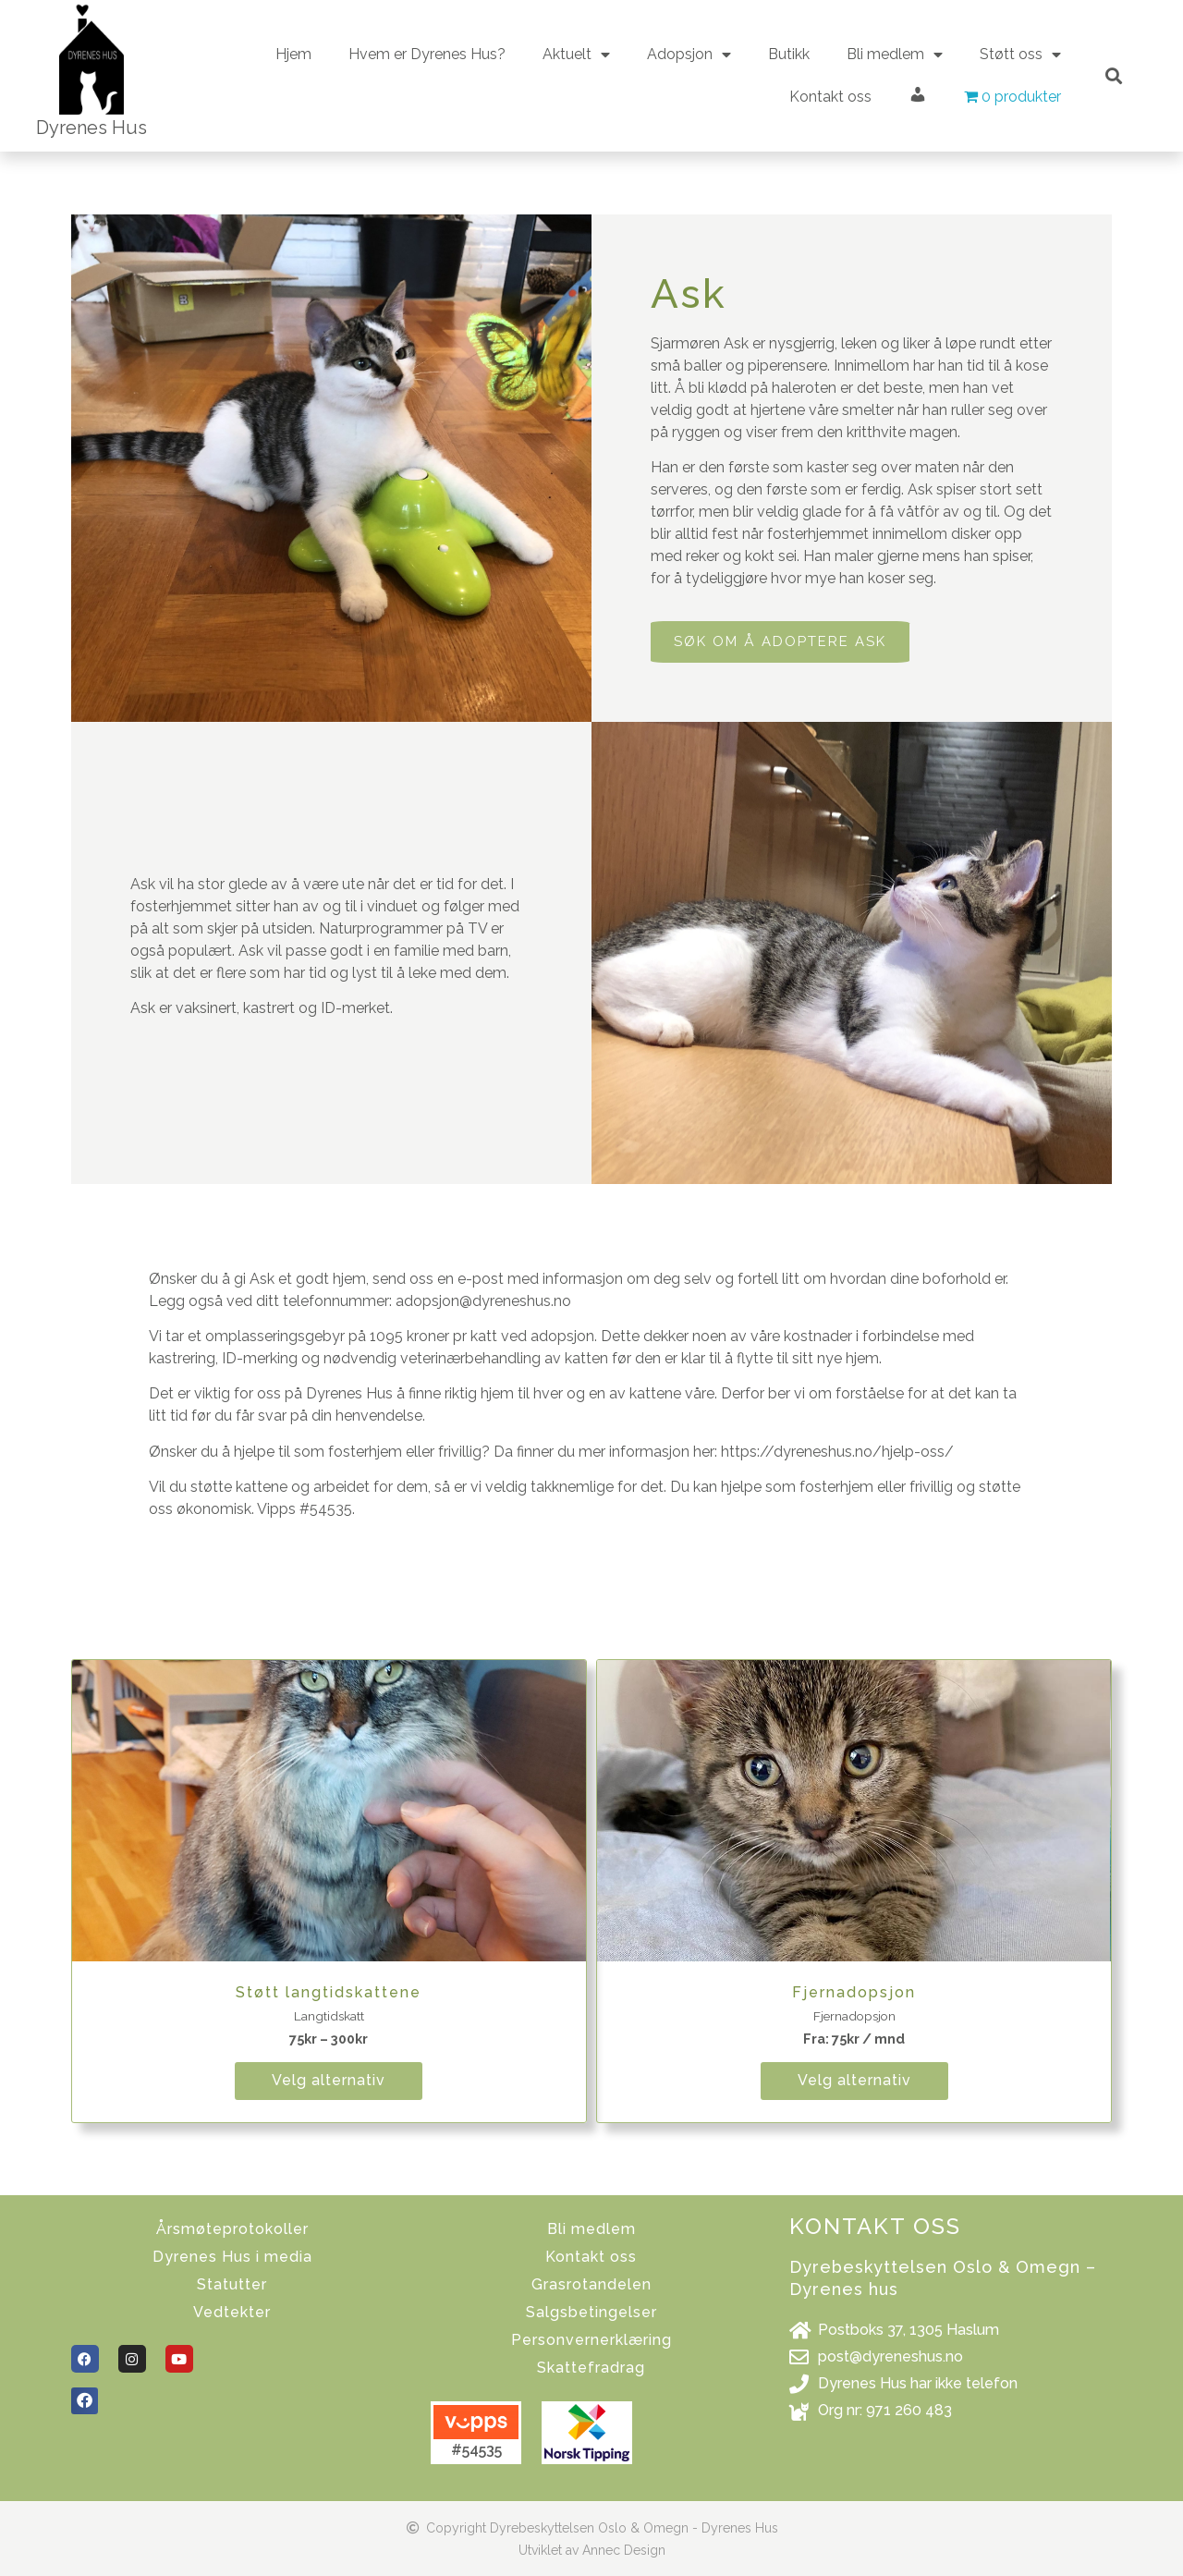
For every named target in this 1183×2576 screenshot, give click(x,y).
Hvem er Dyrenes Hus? (427, 54)
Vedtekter (232, 2312)
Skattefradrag (591, 2367)
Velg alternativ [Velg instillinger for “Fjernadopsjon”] (854, 2080)
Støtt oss (1020, 54)
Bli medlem (895, 54)
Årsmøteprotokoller (232, 2229)
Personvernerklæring (591, 2340)
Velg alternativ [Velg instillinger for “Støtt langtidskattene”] (328, 2080)
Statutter (232, 2284)
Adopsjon (689, 54)
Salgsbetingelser (591, 2312)
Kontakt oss (830, 96)
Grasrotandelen (591, 2284)
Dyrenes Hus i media (232, 2256)
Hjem (293, 54)
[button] (1113, 76)
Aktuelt (576, 54)
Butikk (789, 54)
